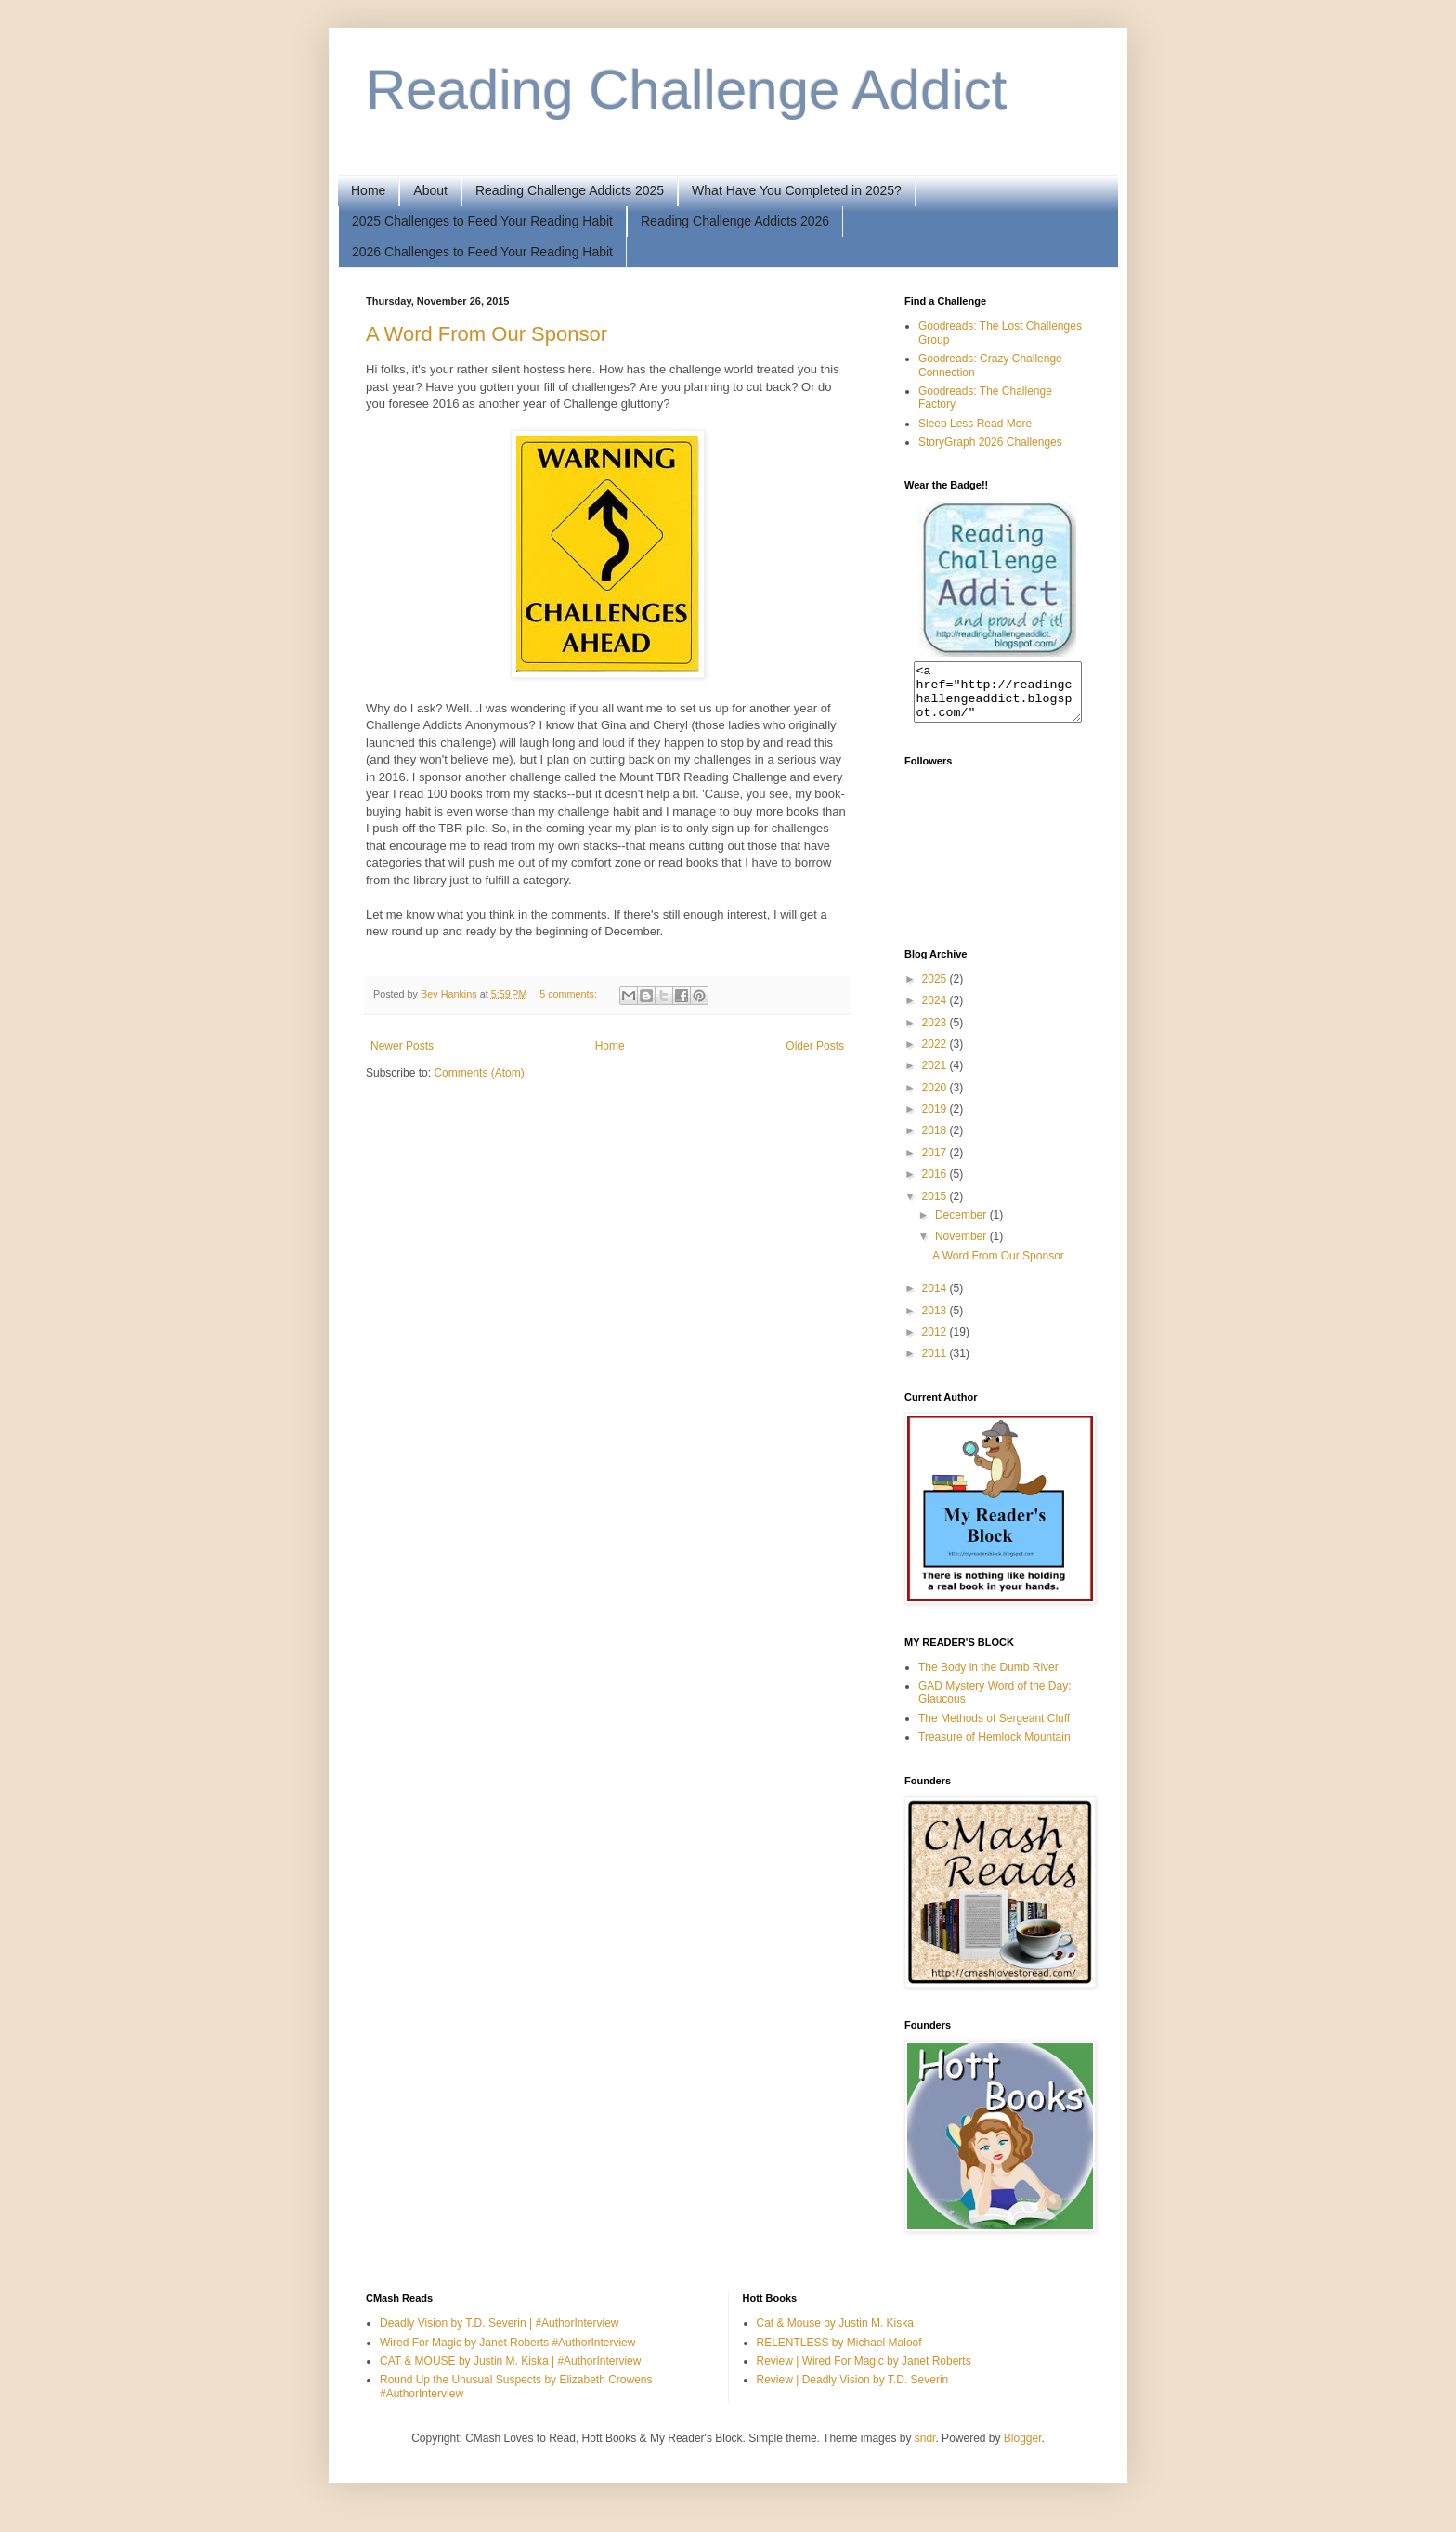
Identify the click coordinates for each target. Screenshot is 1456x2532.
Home (368, 190)
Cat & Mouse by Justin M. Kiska (835, 2334)
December (962, 1226)
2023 (936, 1033)
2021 (936, 1076)
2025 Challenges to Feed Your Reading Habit (482, 221)
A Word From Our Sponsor (486, 334)
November (962, 1247)
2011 (936, 1364)
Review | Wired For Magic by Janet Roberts (864, 2372)
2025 (936, 990)
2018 (936, 1141)
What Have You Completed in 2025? (797, 190)
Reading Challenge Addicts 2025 (569, 190)
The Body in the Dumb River (988, 1678)
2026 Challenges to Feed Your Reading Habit (482, 251)
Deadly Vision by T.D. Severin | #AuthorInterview (499, 2334)
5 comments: (570, 993)
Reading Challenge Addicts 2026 (735, 221)
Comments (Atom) (479, 1072)
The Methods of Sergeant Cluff (994, 1729)
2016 (936, 1185)
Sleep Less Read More (975, 423)
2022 (936, 1055)
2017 (936, 1163)
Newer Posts (402, 1045)
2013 (936, 1321)
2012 (936, 1343)
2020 (936, 1098)
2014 (936, 1299)
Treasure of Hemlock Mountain (994, 1748)
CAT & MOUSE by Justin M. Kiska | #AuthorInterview (510, 2372)
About (430, 190)
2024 (936, 1011)
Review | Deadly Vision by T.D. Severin (853, 2390)
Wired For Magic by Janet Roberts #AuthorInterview (507, 2353)
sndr (925, 2449)
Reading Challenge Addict (687, 90)
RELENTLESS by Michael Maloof (839, 2353)
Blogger (1023, 2449)
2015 (936, 1207)
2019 (936, 1120)
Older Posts (815, 1045)
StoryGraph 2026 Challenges (990, 442)
